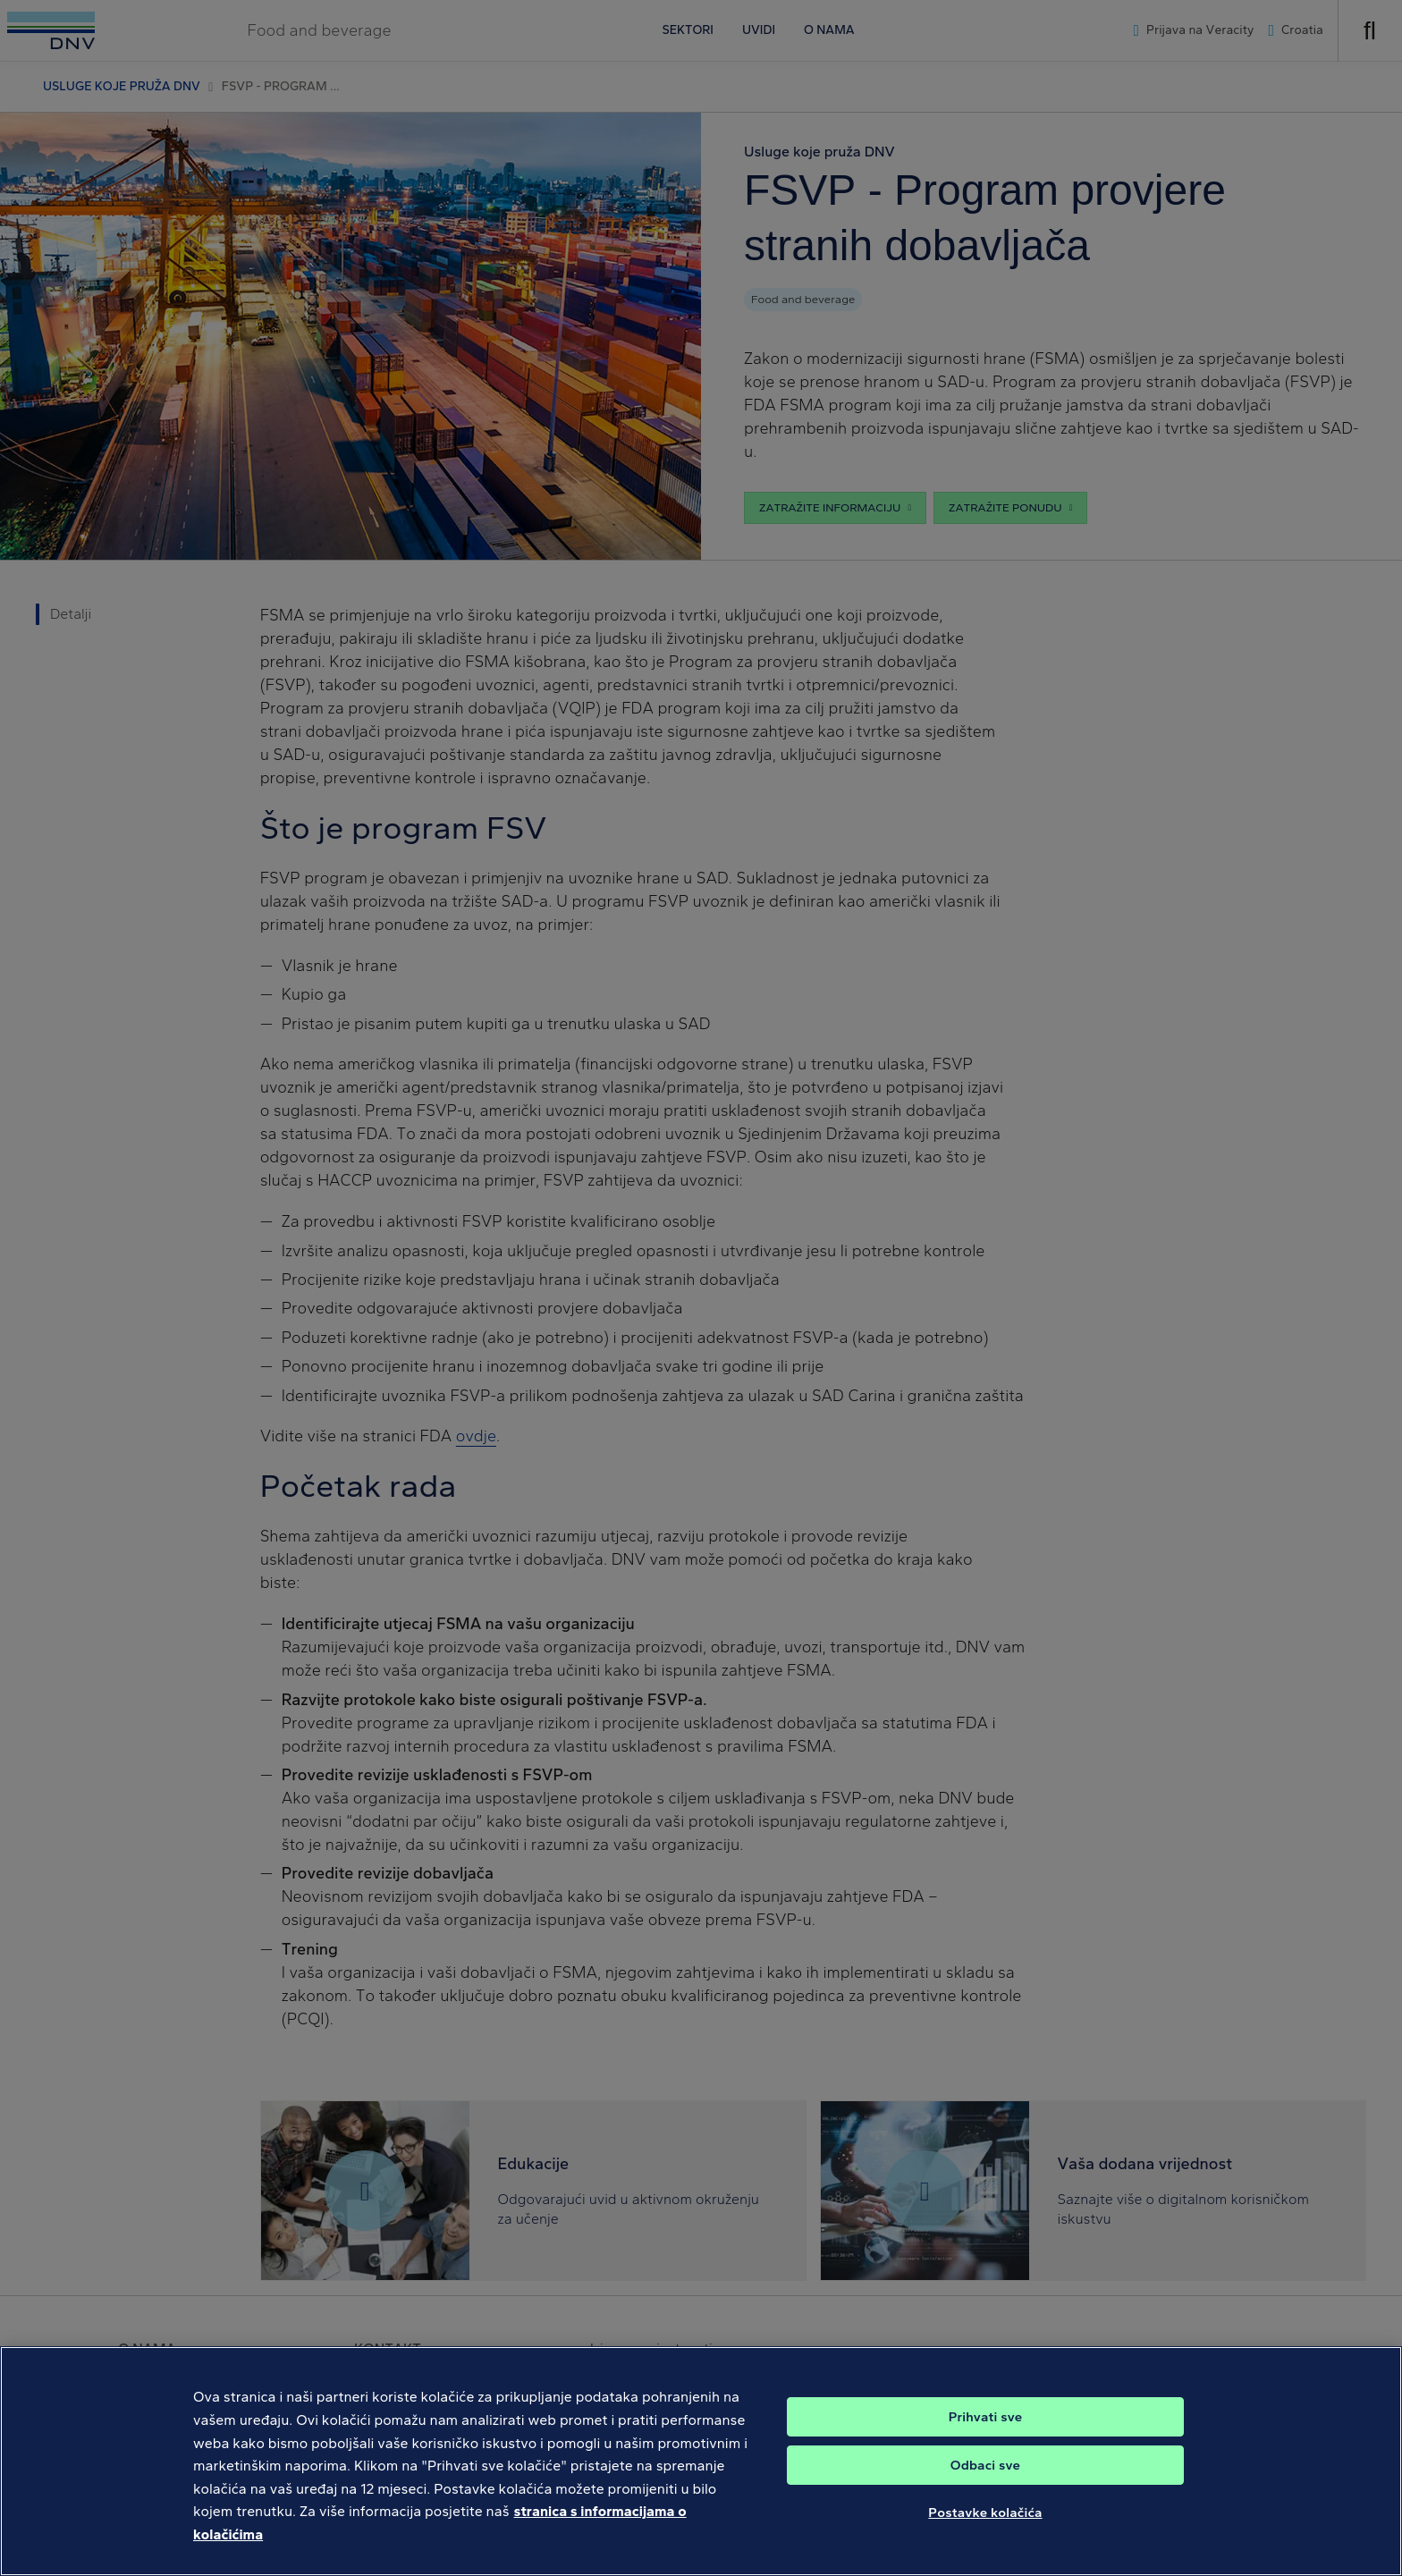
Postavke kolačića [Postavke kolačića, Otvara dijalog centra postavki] (985, 2529)
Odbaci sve (985, 2482)
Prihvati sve (986, 2434)
